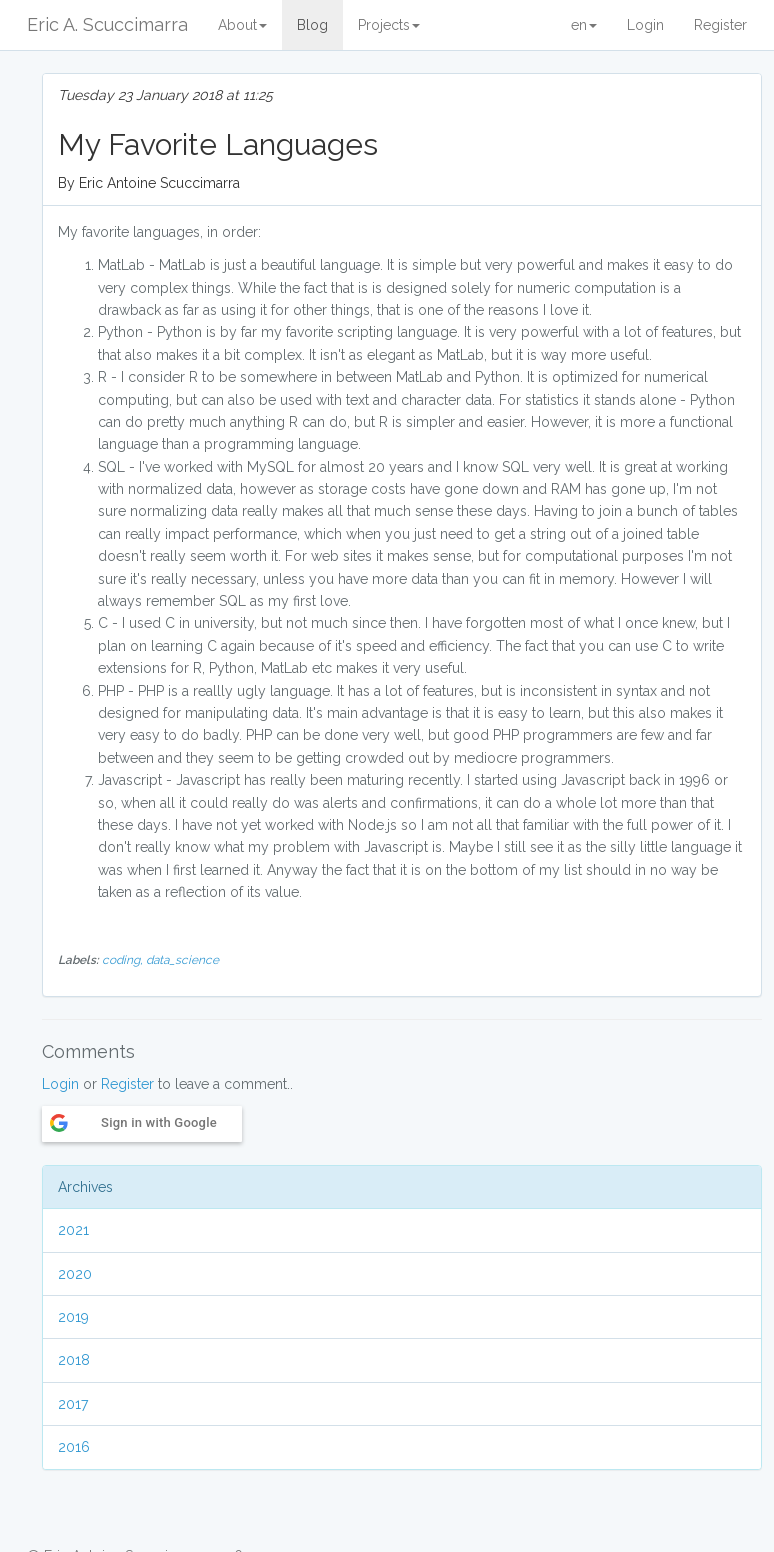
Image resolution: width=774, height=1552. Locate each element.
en (584, 25)
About (242, 25)
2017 (73, 1404)
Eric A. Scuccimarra (107, 24)
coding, (124, 960)
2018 (74, 1360)
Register (720, 25)
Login (645, 25)
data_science (182, 960)
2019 (73, 1317)
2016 (74, 1447)
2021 (73, 1230)
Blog (312, 25)
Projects (389, 25)
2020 (75, 1274)
